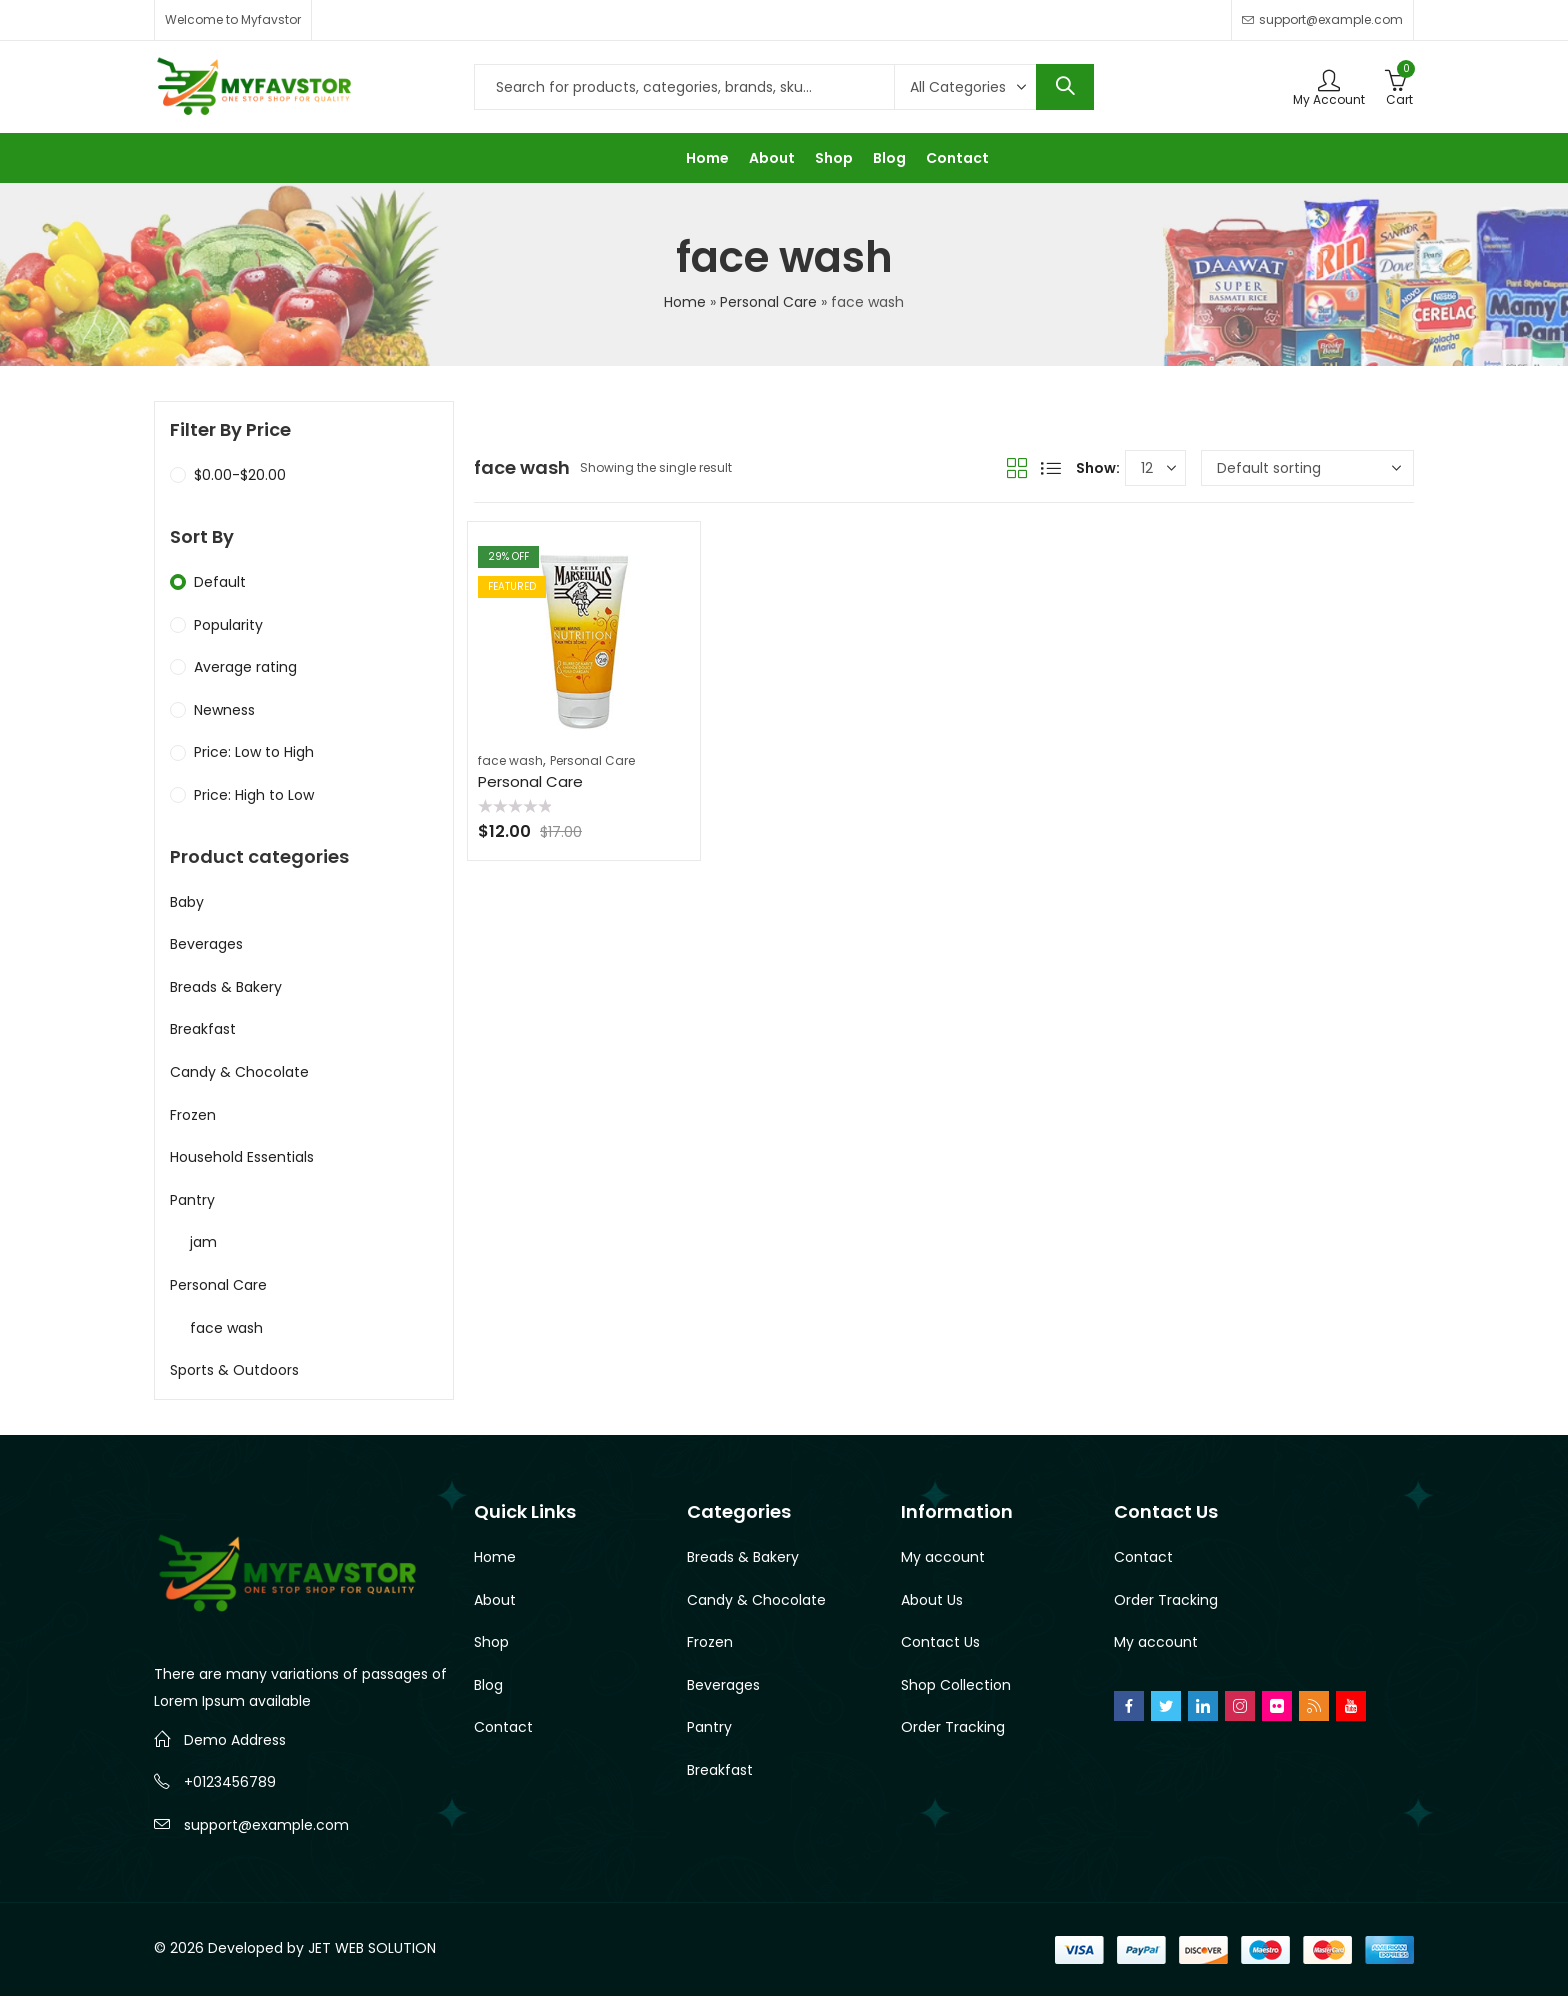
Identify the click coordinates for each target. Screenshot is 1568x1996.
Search (1065, 87)
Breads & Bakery (226, 987)
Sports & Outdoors (234, 1370)
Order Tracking (953, 1727)
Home (685, 302)
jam (203, 1242)
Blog (488, 1685)
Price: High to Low (254, 795)
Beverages (206, 944)
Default (220, 582)
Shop (491, 1642)
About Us (932, 1600)
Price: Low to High (254, 752)
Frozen (193, 1115)
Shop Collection (956, 1685)
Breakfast (203, 1029)
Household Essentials (242, 1157)
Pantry (192, 1200)
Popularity (228, 625)
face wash (510, 760)
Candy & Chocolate (239, 1072)
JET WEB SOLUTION (372, 1948)
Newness (224, 710)
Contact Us (940, 1642)
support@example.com (266, 1825)
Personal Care (768, 302)
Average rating (245, 667)
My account (943, 1557)
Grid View (1017, 468)
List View (1051, 468)
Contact (503, 1727)
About (495, 1600)
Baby (187, 902)
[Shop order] (1307, 468)
